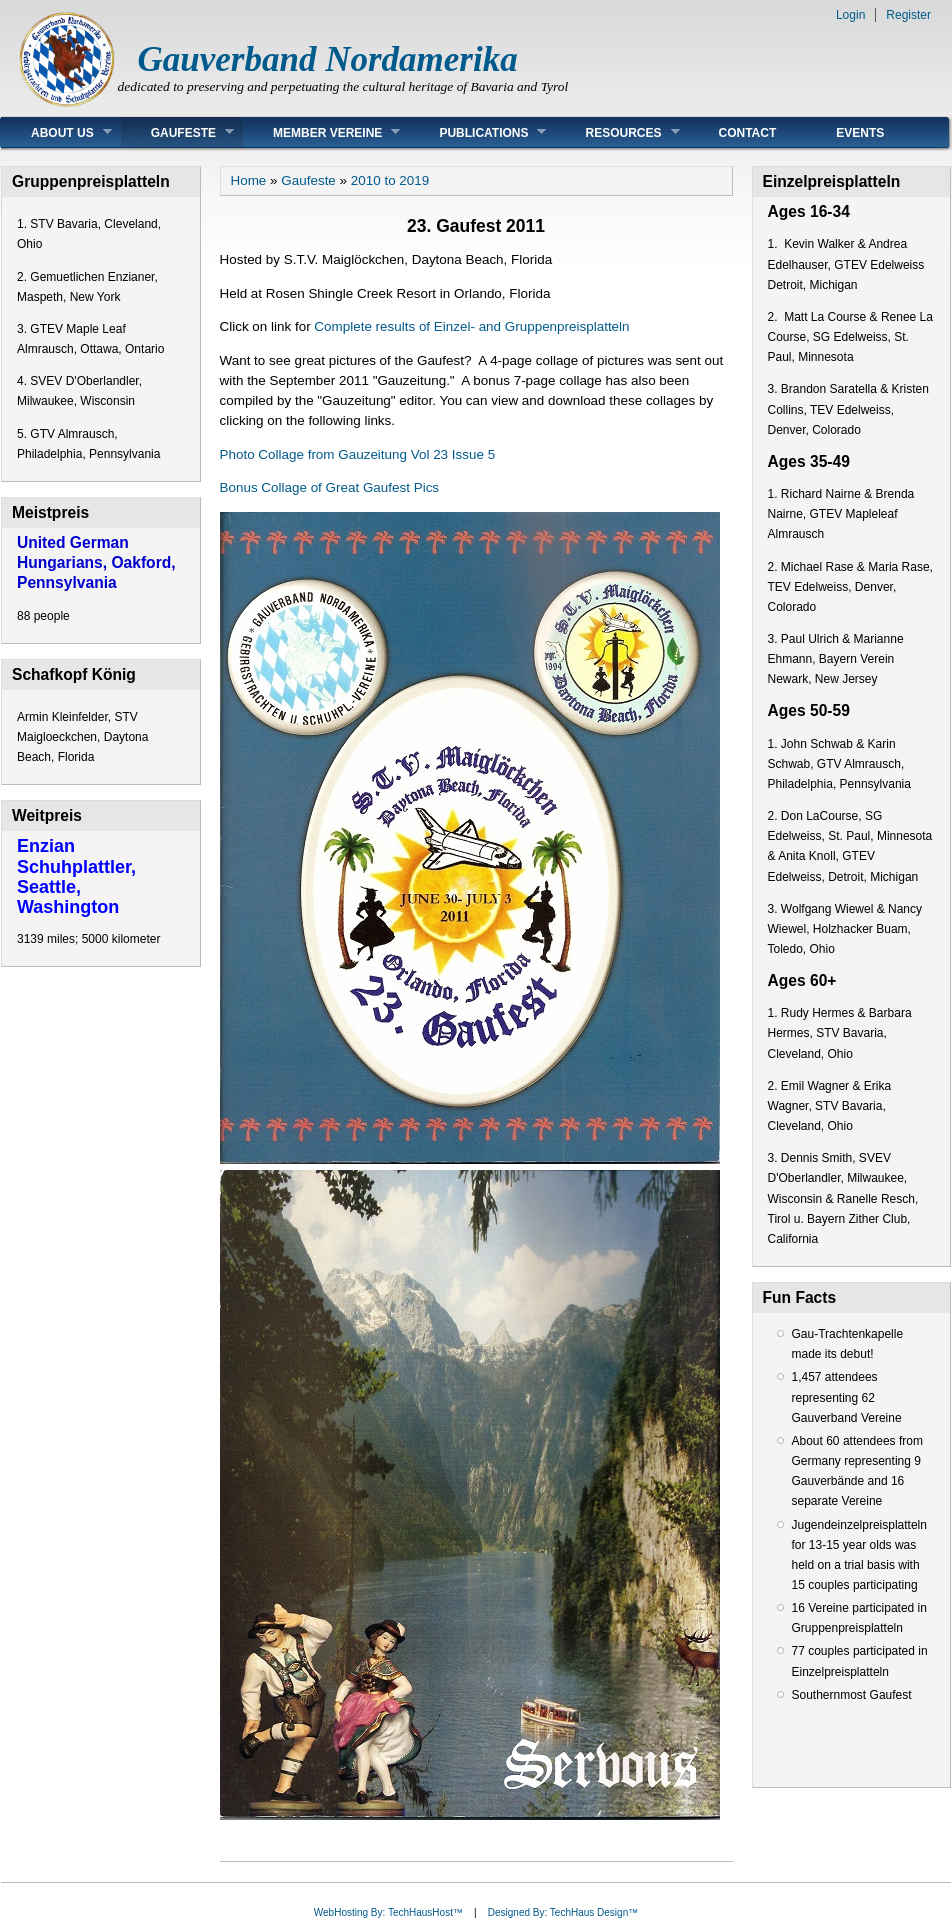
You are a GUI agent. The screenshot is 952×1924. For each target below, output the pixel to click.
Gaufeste (177, 132)
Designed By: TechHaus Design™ (563, 1912)
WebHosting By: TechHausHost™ (388, 1912)
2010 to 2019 (390, 180)
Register (908, 15)
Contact (748, 133)
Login (850, 15)
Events (860, 133)
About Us (56, 132)
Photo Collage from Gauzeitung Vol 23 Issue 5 (358, 454)
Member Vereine (321, 132)
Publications (477, 132)
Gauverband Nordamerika (328, 59)
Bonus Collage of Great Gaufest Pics (330, 487)
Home (249, 180)
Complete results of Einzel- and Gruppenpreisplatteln (471, 326)
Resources (617, 132)
